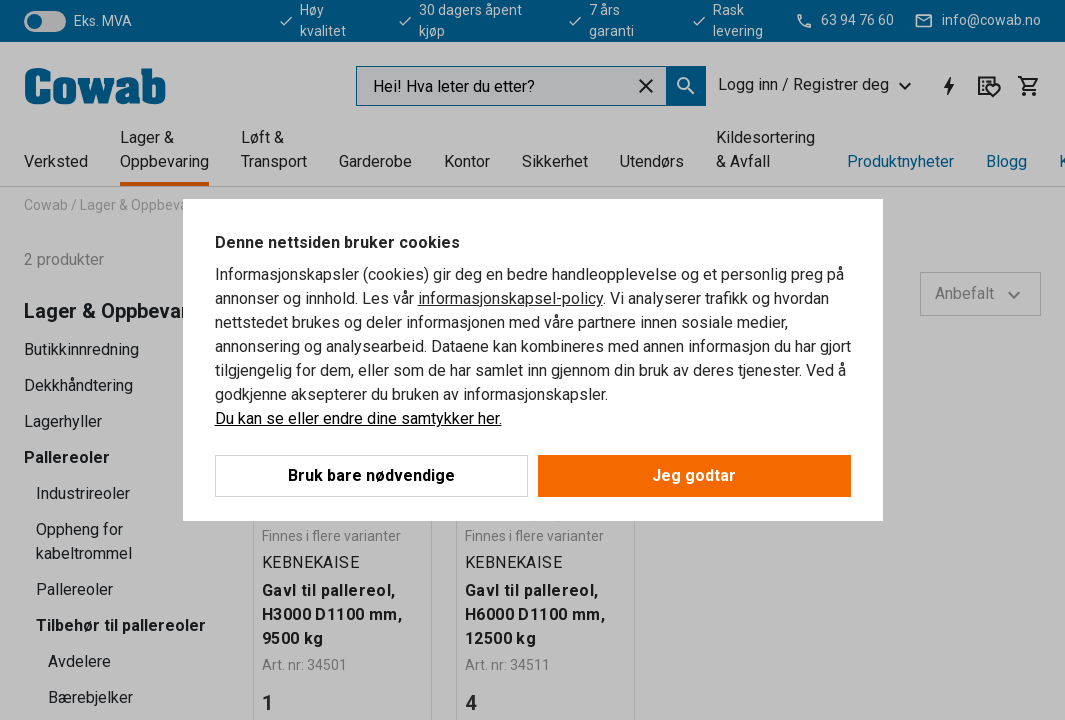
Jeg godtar (694, 475)
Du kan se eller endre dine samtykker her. (358, 418)
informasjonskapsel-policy (510, 298)
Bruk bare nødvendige (371, 475)
